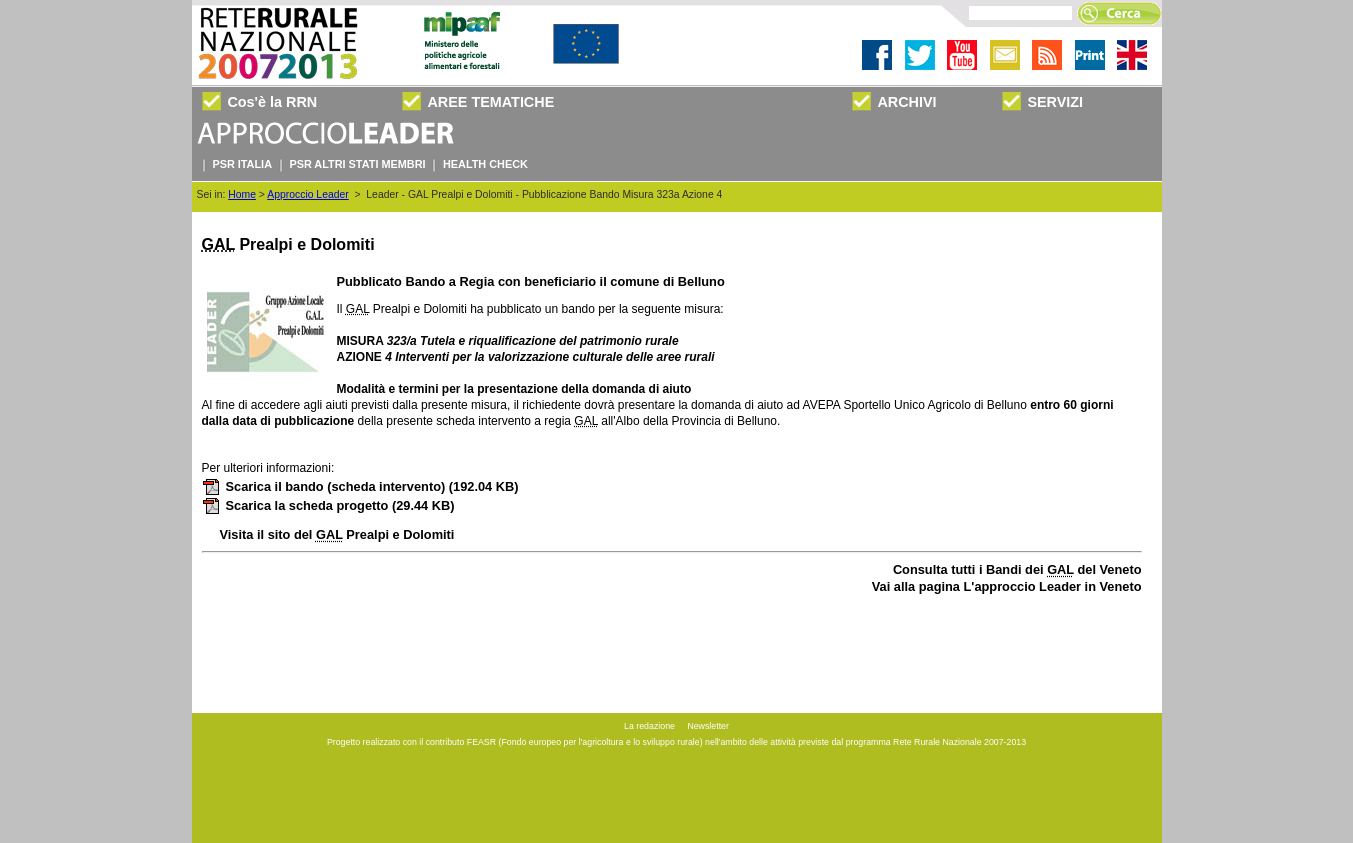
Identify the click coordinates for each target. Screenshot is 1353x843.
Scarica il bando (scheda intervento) (360, 486)
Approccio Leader (307, 194)
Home (242, 194)
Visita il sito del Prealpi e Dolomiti (337, 534)
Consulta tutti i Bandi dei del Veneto (1017, 569)
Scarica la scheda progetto (328, 505)
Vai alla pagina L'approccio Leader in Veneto (1007, 586)
